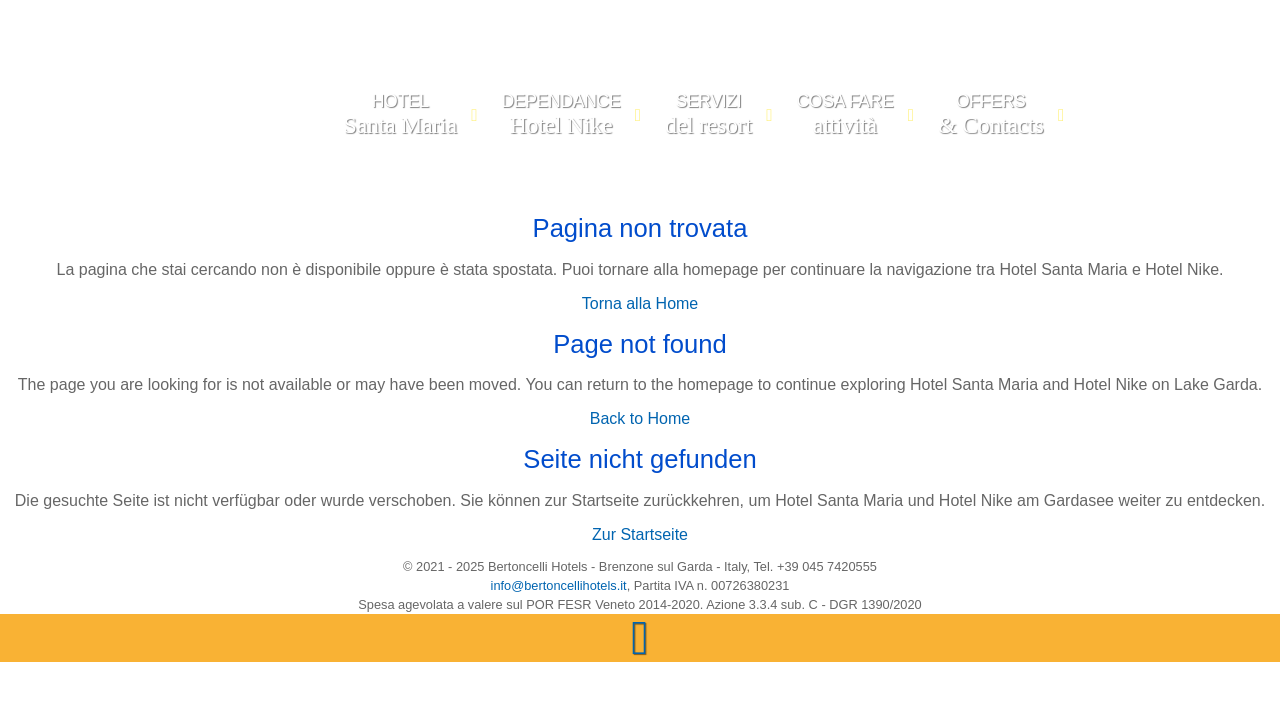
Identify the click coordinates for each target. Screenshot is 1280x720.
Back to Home (640, 418)
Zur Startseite (640, 534)
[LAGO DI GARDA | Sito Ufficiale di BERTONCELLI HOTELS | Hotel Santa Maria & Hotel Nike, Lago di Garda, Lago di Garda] (267, 119)
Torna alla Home (640, 303)
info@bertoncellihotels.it (559, 585)
